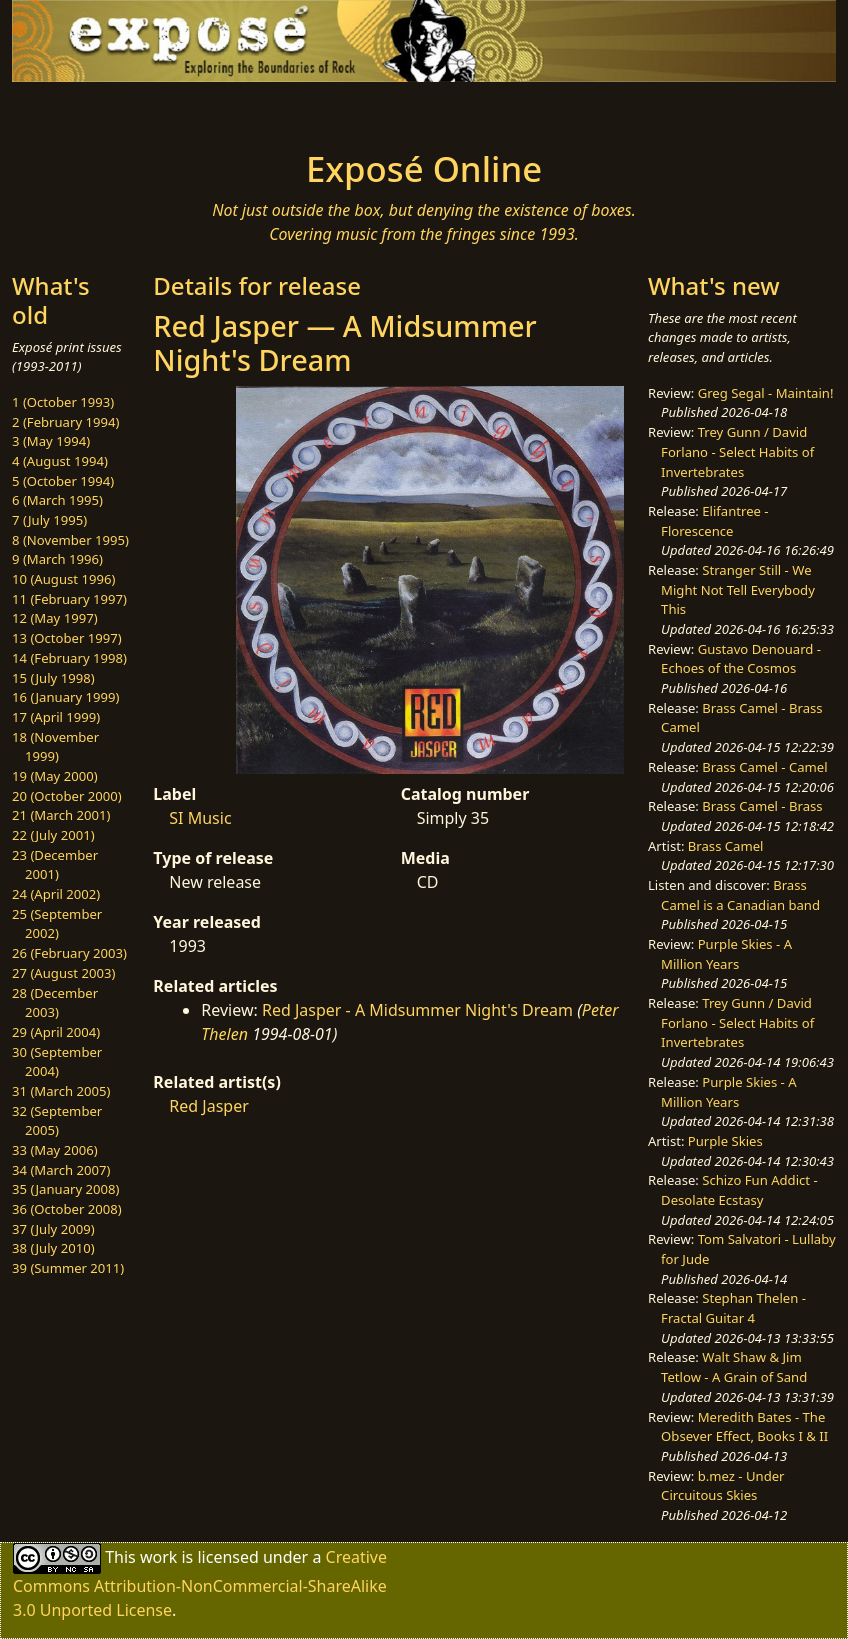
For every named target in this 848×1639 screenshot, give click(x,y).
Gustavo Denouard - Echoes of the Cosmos (741, 659)
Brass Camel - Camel (764, 767)
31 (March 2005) (61, 1091)
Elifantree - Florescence (715, 521)
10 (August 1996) (63, 579)
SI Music (200, 818)
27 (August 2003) (63, 973)
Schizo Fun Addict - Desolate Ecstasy (739, 1190)
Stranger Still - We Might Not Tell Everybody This (738, 589)
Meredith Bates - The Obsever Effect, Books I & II (744, 1427)
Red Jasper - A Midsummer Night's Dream (417, 1010)
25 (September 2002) (57, 924)
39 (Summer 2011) (68, 1268)
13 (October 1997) (67, 638)
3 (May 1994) (51, 441)
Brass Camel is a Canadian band (740, 895)
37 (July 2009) (53, 1229)
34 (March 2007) (61, 1170)
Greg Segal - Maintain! (766, 393)
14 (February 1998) (69, 658)
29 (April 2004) (56, 1032)
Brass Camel (726, 846)
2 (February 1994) (65, 422)
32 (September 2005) (57, 1121)
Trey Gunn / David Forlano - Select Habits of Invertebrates (737, 451)
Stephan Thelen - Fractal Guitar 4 (733, 1308)
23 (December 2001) (55, 865)
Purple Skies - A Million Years (726, 954)
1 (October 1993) (63, 402)
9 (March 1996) (57, 559)
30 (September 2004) (57, 1062)
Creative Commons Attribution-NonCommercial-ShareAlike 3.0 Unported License (200, 1582)
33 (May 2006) (55, 1150)
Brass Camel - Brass (762, 806)
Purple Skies (725, 1141)
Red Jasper (208, 1106)
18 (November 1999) (55, 747)
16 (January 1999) (65, 697)
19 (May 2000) (55, 776)
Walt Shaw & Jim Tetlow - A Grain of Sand (734, 1367)
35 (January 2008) (65, 1189)
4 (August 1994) (60, 461)
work (158, 1556)
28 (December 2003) (55, 1003)
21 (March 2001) (61, 815)
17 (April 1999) (56, 717)
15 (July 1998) (53, 678)
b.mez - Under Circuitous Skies (722, 1486)
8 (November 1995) (70, 540)
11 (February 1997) (69, 599)
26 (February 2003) (69, 953)
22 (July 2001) (53, 835)
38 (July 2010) (53, 1248)
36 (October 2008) (67, 1209)
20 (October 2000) (67, 796)
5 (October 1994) (63, 481)
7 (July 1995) (49, 520)
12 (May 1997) (55, 618)
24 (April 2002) (56, 894)
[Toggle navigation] (116, 110)
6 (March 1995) (57, 500)
